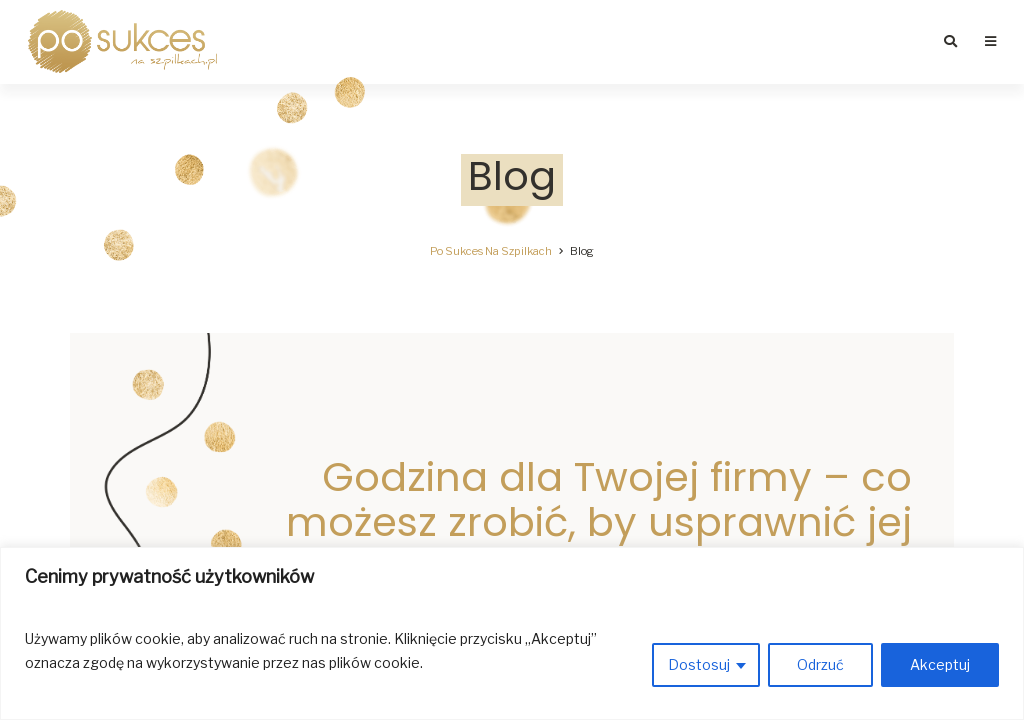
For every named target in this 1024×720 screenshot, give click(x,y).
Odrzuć (820, 664)
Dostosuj (699, 664)
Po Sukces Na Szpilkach (491, 251)
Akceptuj (940, 664)
